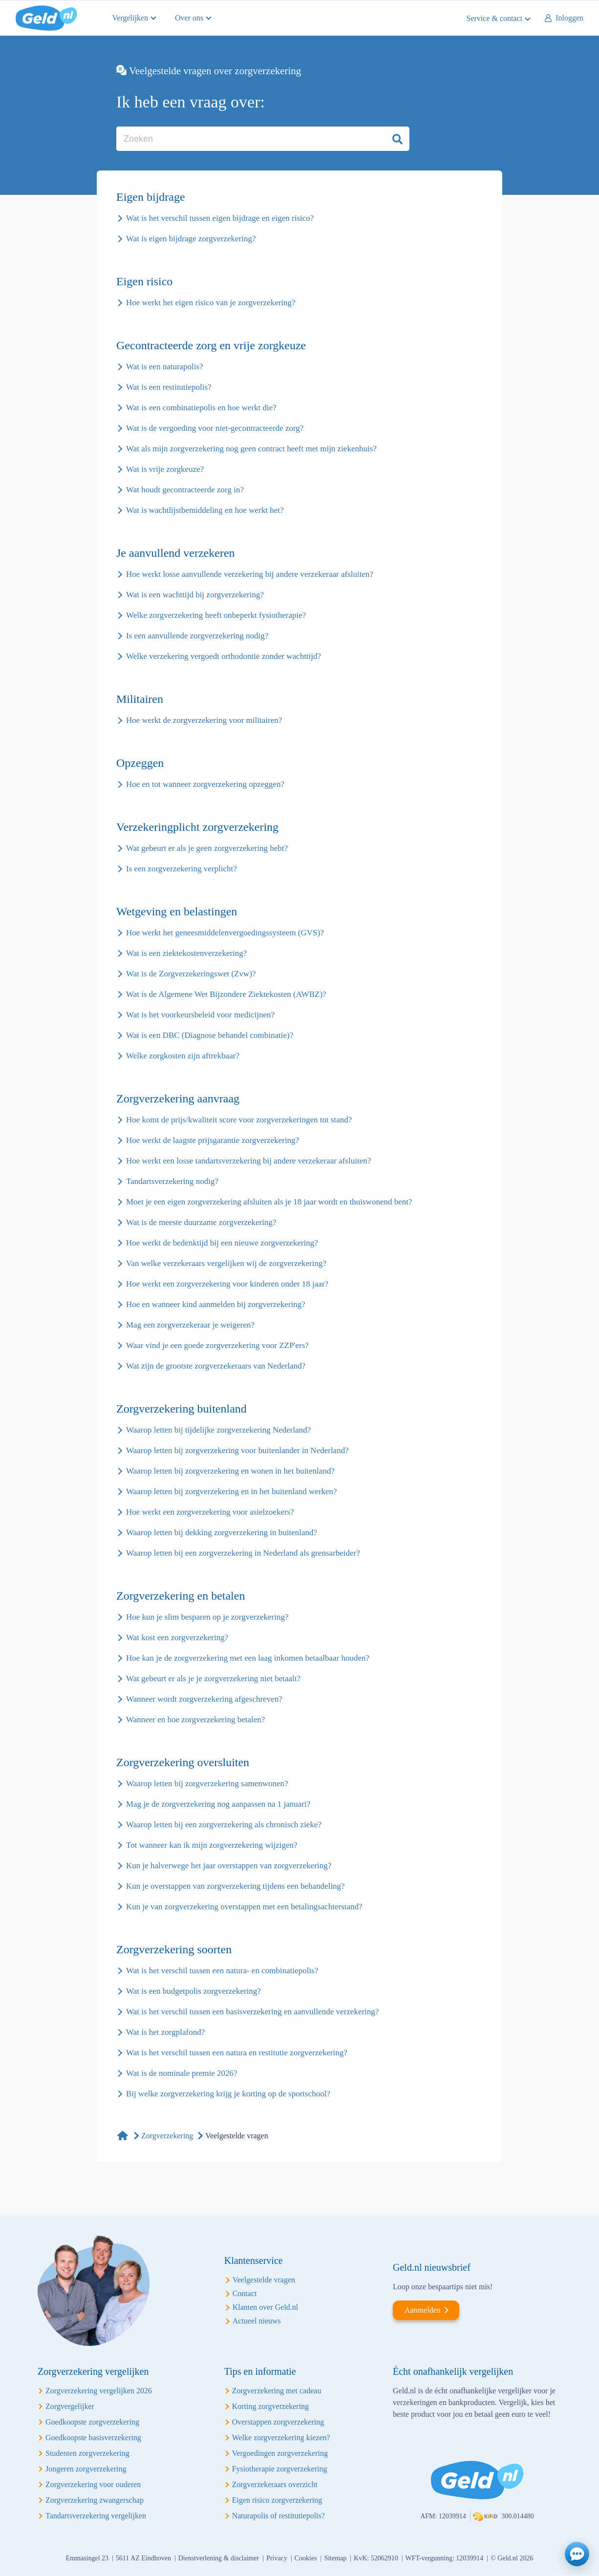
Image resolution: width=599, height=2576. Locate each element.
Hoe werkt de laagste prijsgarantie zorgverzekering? (212, 1140)
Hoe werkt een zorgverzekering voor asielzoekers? (210, 1512)
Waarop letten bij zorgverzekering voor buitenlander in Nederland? (237, 1450)
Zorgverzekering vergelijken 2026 (98, 2390)
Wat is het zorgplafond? (165, 2032)
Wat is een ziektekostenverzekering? (186, 953)
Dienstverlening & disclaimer (218, 2558)
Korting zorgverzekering (270, 2406)
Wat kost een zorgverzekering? (177, 1637)
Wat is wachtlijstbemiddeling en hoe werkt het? (205, 510)
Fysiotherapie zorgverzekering (279, 2469)
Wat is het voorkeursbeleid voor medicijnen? (200, 1014)
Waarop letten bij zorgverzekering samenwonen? (207, 1783)
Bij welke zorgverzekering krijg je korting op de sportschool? (228, 2093)
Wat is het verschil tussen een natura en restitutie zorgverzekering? (236, 2052)
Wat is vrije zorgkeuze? (165, 469)
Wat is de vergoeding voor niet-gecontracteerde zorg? (214, 428)
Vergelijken (130, 18)
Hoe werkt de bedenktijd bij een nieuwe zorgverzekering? (222, 1242)
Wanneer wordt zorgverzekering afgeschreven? (204, 1699)
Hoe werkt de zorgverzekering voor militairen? (204, 720)
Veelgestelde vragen (264, 2280)
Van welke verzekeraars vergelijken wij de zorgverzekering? (226, 1263)
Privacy (276, 2558)
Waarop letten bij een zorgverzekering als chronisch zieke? (223, 1824)
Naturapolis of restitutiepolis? (278, 2516)
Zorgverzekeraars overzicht (275, 2484)
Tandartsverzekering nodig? (172, 1181)
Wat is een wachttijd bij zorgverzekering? (195, 594)
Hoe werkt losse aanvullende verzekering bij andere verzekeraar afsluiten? (249, 574)
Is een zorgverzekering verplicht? (181, 868)
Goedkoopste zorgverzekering (92, 2422)
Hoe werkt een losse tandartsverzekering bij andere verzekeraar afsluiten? (248, 1160)
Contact (245, 2293)
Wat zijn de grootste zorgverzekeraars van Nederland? (215, 1366)
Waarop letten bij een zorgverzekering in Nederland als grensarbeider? (243, 1553)
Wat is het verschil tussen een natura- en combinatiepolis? (222, 1970)
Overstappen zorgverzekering (278, 2422)
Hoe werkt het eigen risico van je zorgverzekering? (211, 302)
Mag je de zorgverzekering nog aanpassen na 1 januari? (218, 1804)
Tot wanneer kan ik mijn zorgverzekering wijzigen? (212, 1845)
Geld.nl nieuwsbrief (432, 2267)
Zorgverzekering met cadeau (276, 2390)
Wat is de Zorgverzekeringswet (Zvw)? (191, 973)
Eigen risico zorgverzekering (277, 2500)
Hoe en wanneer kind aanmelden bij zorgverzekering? (215, 1304)
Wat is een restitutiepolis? (169, 387)
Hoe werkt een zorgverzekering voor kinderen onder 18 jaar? (227, 1283)
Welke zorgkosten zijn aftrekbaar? (182, 1055)
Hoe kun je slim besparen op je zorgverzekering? (207, 1617)
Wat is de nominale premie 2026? (181, 2073)
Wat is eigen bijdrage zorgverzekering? (191, 238)
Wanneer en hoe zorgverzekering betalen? (195, 1719)
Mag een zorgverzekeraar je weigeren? (190, 1325)
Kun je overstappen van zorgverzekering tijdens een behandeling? (235, 1886)
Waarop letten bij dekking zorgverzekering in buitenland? (221, 1532)
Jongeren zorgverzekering (85, 2469)
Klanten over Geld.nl (266, 2307)
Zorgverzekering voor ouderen (93, 2484)
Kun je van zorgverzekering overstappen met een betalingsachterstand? (244, 1906)
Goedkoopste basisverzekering (93, 2437)
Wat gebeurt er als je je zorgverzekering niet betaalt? (213, 1678)
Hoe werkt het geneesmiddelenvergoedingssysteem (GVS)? (225, 932)
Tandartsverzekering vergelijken (95, 2516)
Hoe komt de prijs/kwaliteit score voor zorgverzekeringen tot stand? (239, 1119)
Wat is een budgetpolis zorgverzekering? (193, 1991)
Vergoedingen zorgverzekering (280, 2453)
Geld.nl (46, 18)
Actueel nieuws (257, 2321)
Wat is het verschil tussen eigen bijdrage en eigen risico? (220, 218)
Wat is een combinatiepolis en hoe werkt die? (201, 407)
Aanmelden (423, 2310)
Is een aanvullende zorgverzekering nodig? (197, 635)
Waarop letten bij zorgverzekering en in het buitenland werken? (231, 1491)
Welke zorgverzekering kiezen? (281, 2437)
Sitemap (335, 2558)
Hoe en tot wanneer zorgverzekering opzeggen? (205, 784)
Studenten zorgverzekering (87, 2453)
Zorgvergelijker (69, 2406)
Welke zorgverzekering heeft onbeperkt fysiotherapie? (216, 615)
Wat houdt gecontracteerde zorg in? (185, 489)
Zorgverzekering (167, 2136)
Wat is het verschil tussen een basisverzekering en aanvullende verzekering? (252, 2011)
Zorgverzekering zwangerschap (94, 2500)
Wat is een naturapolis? (164, 366)
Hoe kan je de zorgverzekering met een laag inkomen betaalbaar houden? (247, 1658)
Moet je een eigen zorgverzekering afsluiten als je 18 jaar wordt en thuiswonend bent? (269, 1201)
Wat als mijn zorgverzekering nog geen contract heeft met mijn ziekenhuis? (251, 448)
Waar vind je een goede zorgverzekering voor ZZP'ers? (217, 1345)
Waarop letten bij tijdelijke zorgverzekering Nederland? (218, 1430)
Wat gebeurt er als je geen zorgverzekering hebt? (207, 848)
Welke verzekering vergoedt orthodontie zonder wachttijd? (223, 656)
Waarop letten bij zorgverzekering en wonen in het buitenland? (230, 1471)
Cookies (306, 2558)
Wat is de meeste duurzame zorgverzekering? (201, 1222)
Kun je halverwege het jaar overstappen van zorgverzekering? (228, 1865)
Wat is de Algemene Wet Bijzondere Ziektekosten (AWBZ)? (226, 994)
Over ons (189, 18)
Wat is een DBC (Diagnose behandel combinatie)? (209, 1035)
